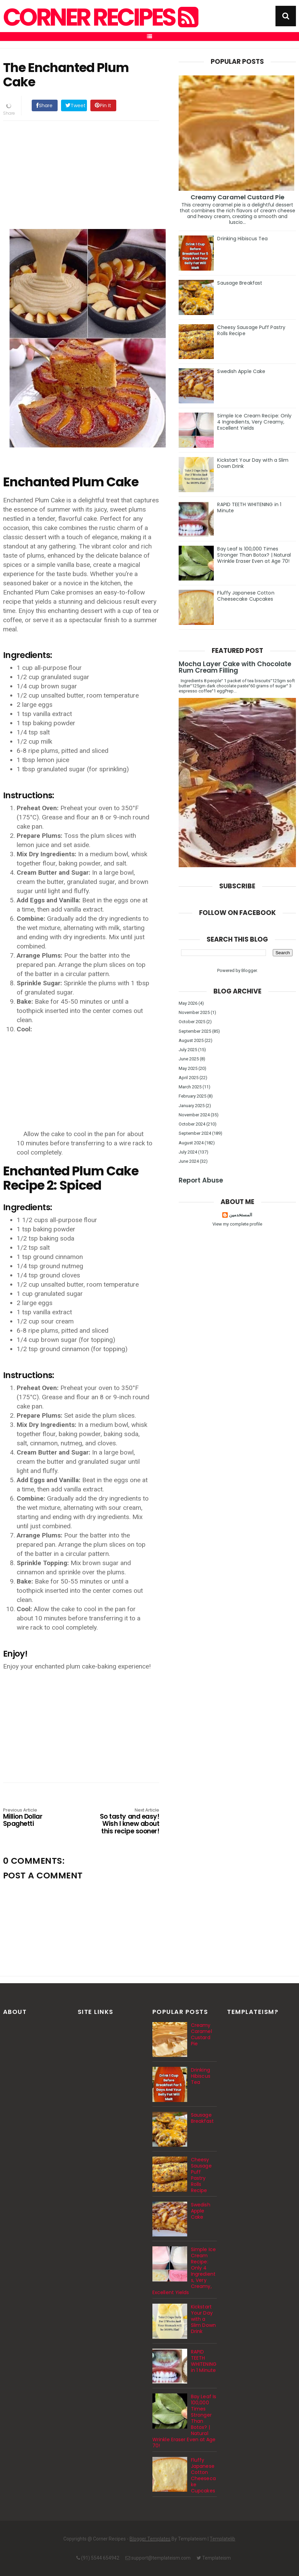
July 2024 (188, 1152)
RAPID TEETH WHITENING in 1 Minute (249, 507)
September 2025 (195, 1031)
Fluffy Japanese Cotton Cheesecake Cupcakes (245, 595)
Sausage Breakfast (239, 283)
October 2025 (192, 1021)
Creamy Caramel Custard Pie (238, 197)
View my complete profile (237, 1224)
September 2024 (195, 1133)
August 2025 (191, 1040)
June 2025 (189, 1058)
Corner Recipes (100, 17)
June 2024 (189, 1161)
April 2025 (188, 1077)
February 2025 (192, 1096)
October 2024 (192, 1124)
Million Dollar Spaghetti (34, 1817)
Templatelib (222, 2539)
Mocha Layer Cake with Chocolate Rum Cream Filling (235, 667)
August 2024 (191, 1142)
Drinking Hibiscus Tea (242, 238)
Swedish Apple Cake (241, 371)
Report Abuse (201, 1180)
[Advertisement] (88, 173)
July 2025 (188, 1049)
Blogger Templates (150, 2539)
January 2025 (192, 1105)
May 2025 (188, 1068)
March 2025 (190, 1086)
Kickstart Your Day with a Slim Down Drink (252, 463)
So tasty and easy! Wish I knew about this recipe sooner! (128, 1821)
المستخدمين (240, 1214)
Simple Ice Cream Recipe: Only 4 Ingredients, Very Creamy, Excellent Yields (254, 421)
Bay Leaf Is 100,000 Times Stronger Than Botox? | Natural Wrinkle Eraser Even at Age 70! (254, 554)
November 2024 (194, 1114)
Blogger (249, 970)
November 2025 (194, 1012)
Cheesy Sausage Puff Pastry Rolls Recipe (251, 330)
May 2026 (188, 1003)
